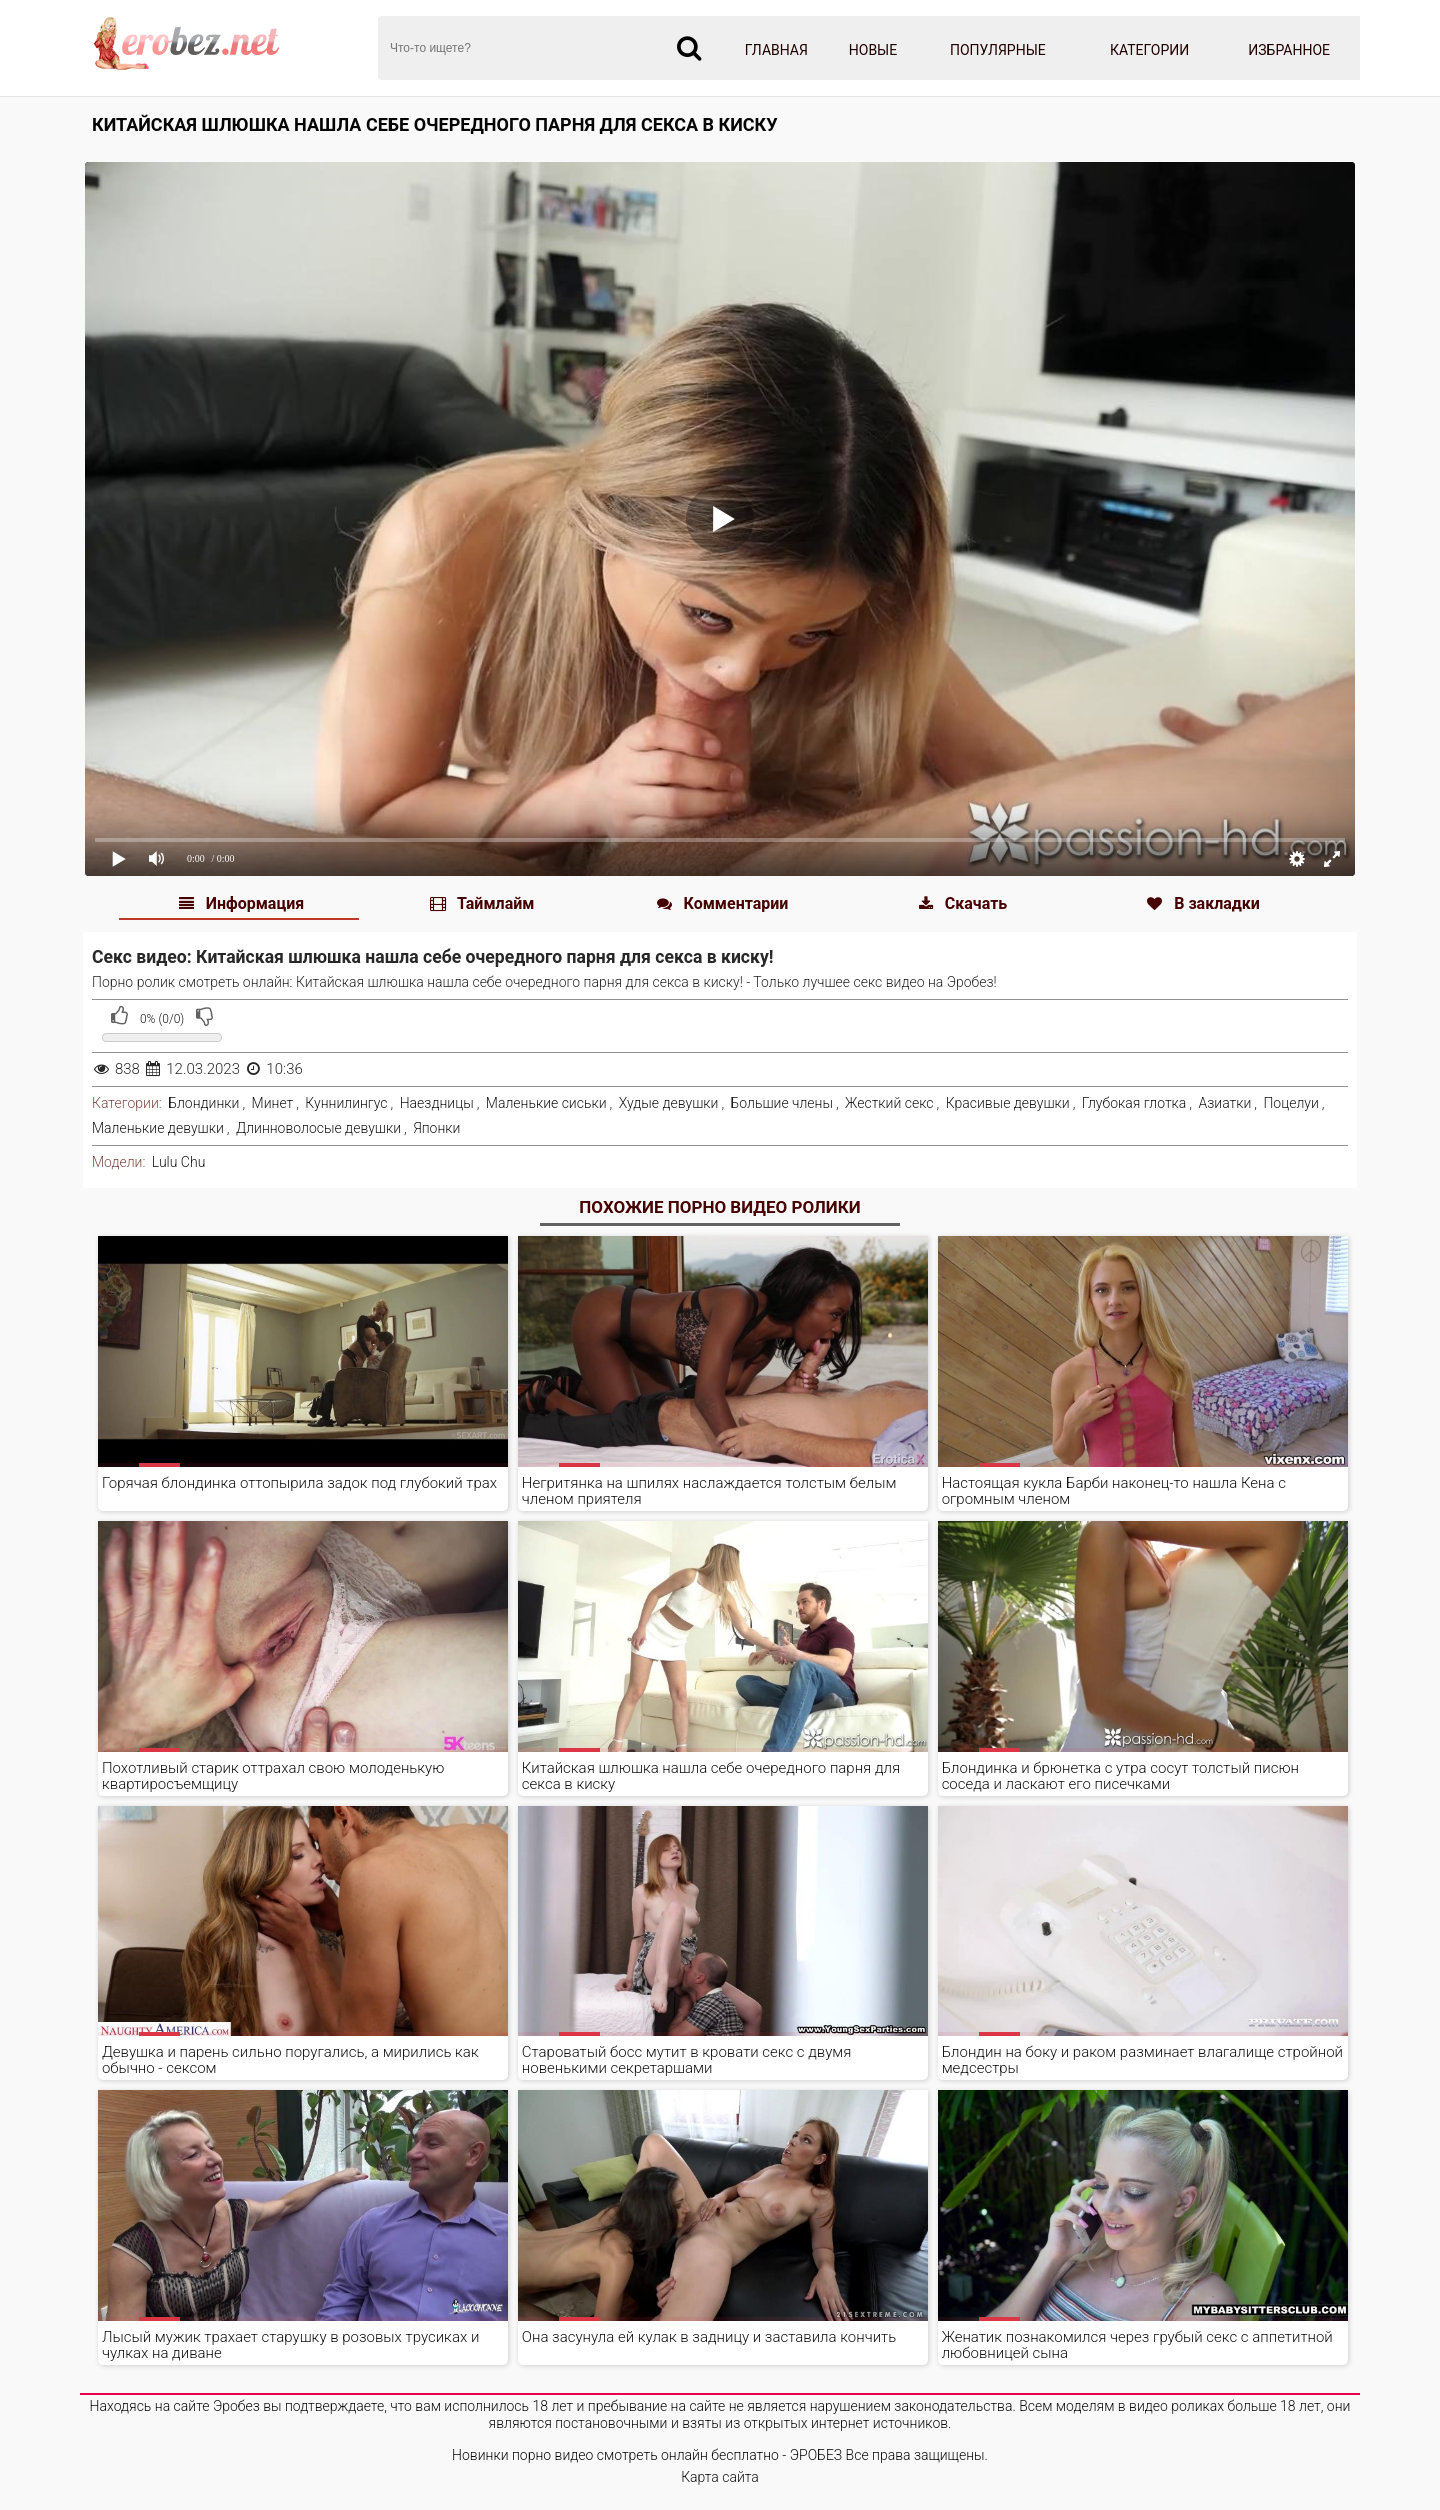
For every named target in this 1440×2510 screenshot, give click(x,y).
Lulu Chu (178, 1162)
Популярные (998, 50)
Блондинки (203, 1103)
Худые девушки (669, 1103)
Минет (273, 1103)
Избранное (1289, 50)
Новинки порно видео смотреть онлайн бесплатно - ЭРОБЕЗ (647, 2455)
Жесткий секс (889, 1103)
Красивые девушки (1008, 1103)
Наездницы (437, 1103)
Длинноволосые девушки (318, 1128)
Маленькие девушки (158, 1128)
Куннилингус (346, 1103)
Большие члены (782, 1103)
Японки (436, 1128)
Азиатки (1224, 1103)
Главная (776, 50)
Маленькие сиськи (546, 1103)
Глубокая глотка (1134, 1103)
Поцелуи (1290, 1103)
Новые (873, 50)
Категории (1149, 50)
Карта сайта (720, 2477)
